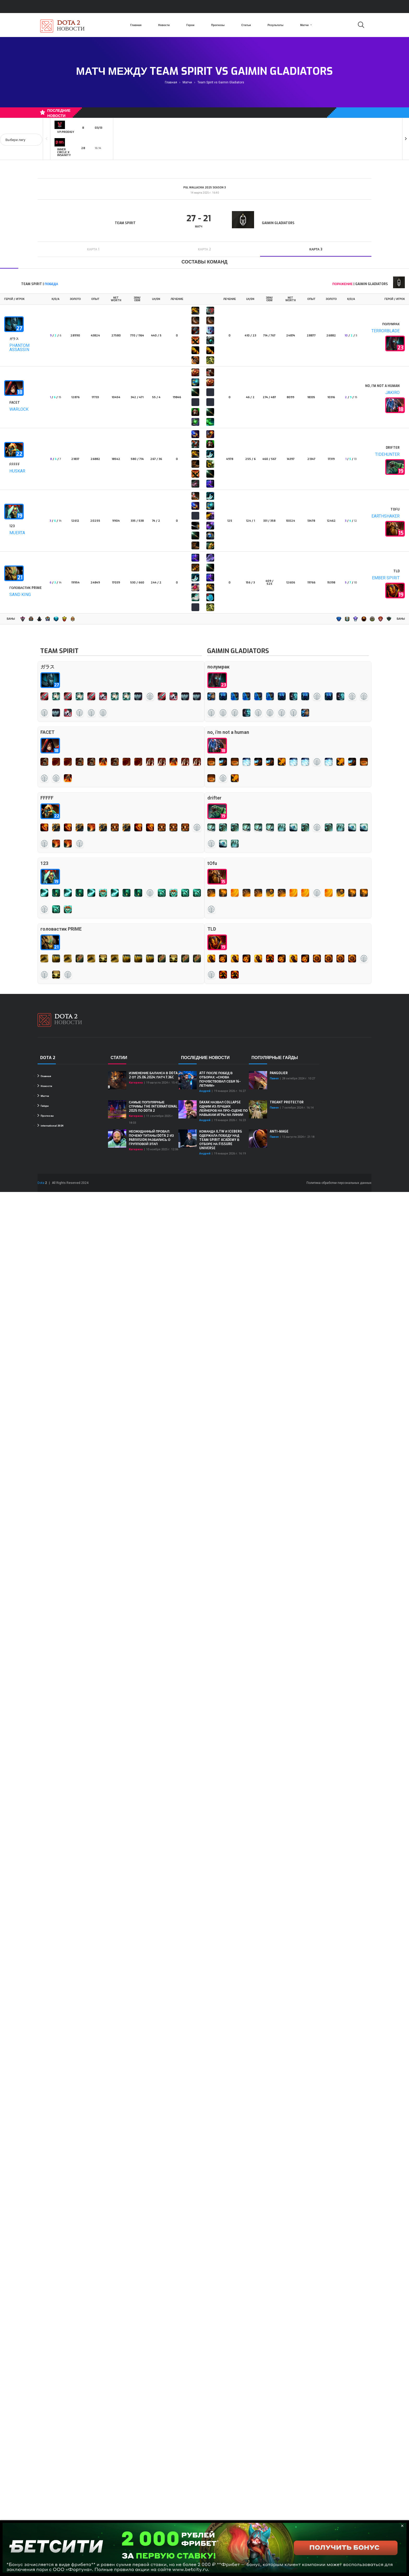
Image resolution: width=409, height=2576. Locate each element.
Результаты (276, 25)
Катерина (136, 1082)
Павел (274, 1078)
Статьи (246, 25)
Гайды (43, 1105)
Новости (164, 25)
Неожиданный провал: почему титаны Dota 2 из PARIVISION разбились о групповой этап (151, 1137)
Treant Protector (287, 1102)
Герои (191, 25)
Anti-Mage (279, 1131)
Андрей (204, 1091)
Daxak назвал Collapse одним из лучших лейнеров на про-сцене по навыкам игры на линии (223, 1108)
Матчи (306, 25)
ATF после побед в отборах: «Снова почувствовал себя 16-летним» (220, 1079)
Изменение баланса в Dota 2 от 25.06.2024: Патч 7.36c (153, 1075)
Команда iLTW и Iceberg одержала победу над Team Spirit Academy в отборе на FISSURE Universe (220, 1139)
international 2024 (51, 1125)
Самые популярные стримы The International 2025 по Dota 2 (153, 1106)
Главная (135, 25)
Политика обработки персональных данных (338, 1183)
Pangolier (279, 1073)
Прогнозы (218, 25)
